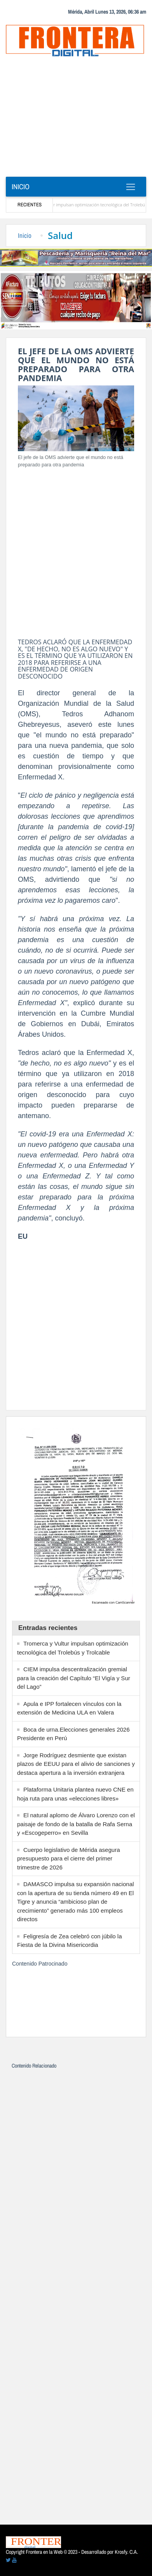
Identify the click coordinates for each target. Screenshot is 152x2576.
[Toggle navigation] (130, 187)
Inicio (21, 187)
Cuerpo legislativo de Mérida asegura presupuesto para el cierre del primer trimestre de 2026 (68, 1858)
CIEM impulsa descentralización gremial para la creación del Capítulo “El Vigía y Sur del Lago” (73, 1678)
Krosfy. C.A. (126, 2551)
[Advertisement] (76, 119)
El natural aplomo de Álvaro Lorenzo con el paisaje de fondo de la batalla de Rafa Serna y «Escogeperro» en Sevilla (76, 1824)
